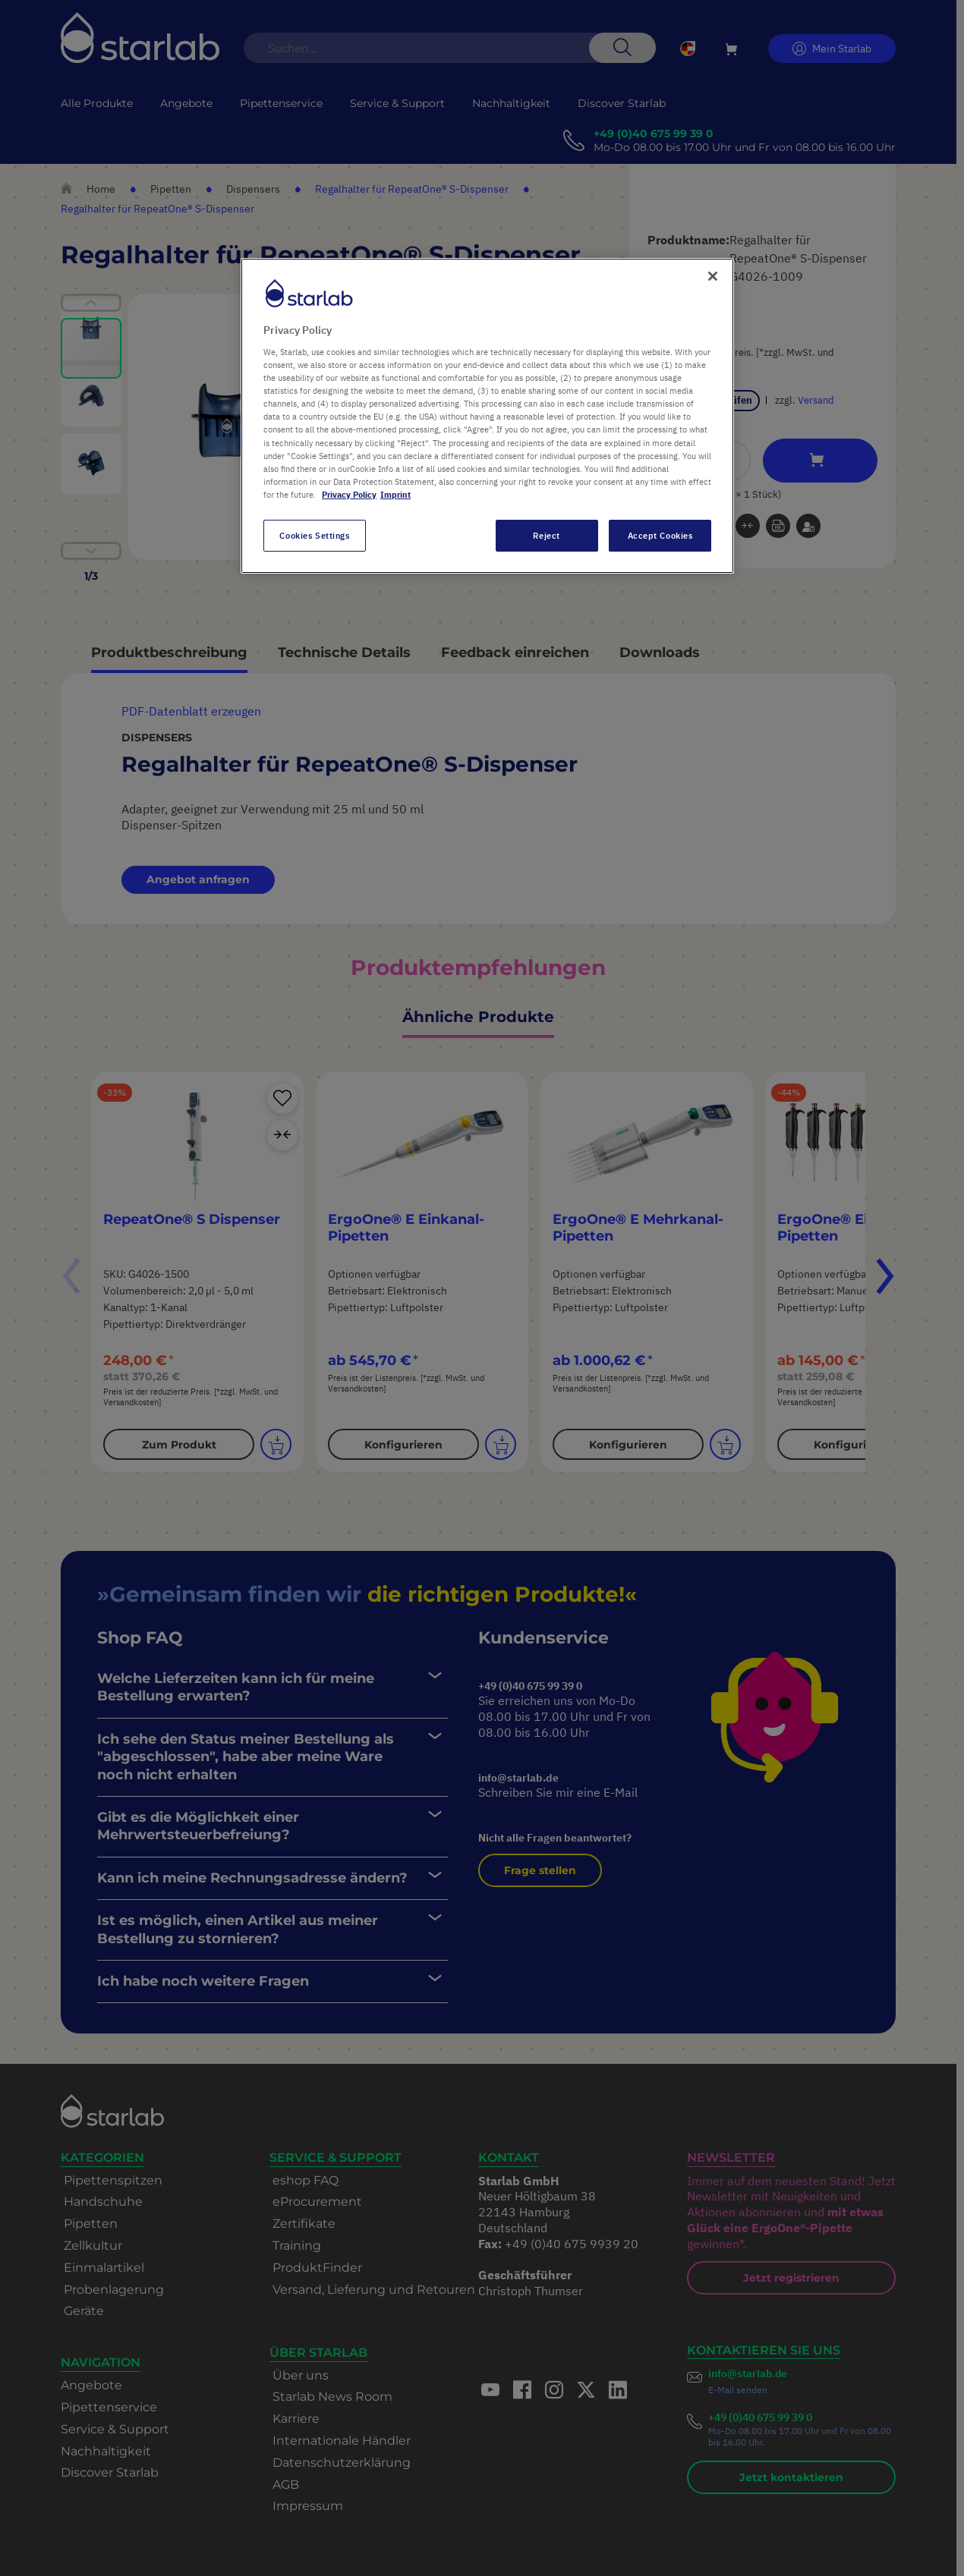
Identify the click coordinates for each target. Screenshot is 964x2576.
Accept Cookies (660, 535)
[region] (487, 416)
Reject (546, 535)
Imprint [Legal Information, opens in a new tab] (395, 494)
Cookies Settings (314, 535)
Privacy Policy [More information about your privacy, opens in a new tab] (349, 494)
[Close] (712, 276)
